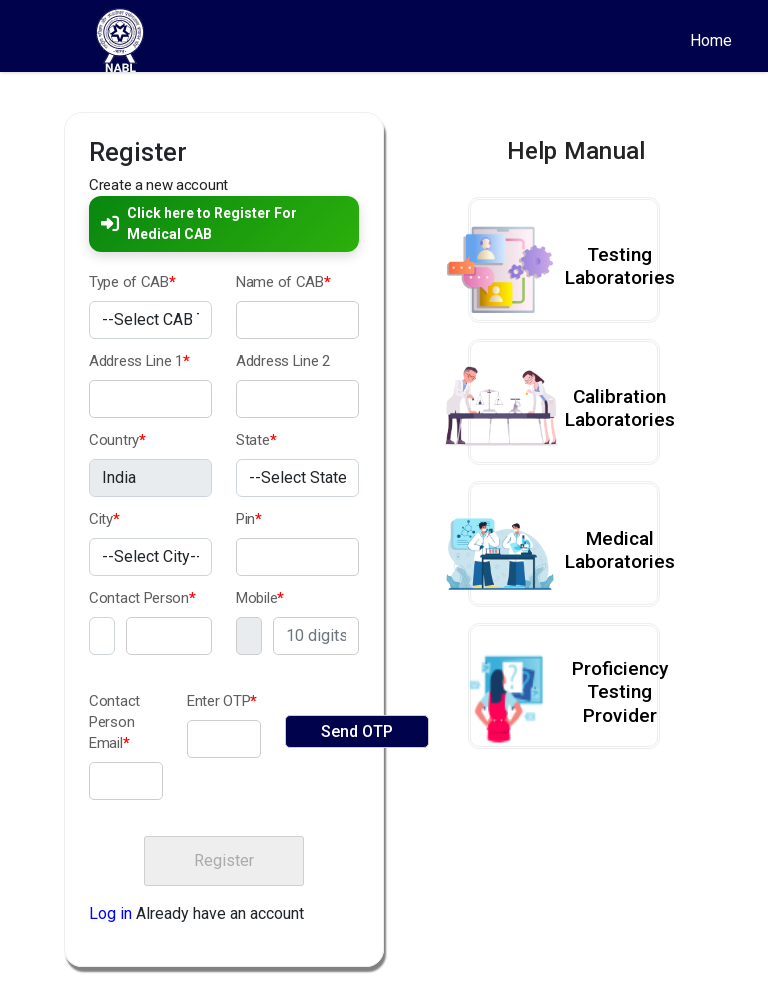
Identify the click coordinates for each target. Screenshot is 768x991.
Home (711, 40)
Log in (110, 913)
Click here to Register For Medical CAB (199, 223)
